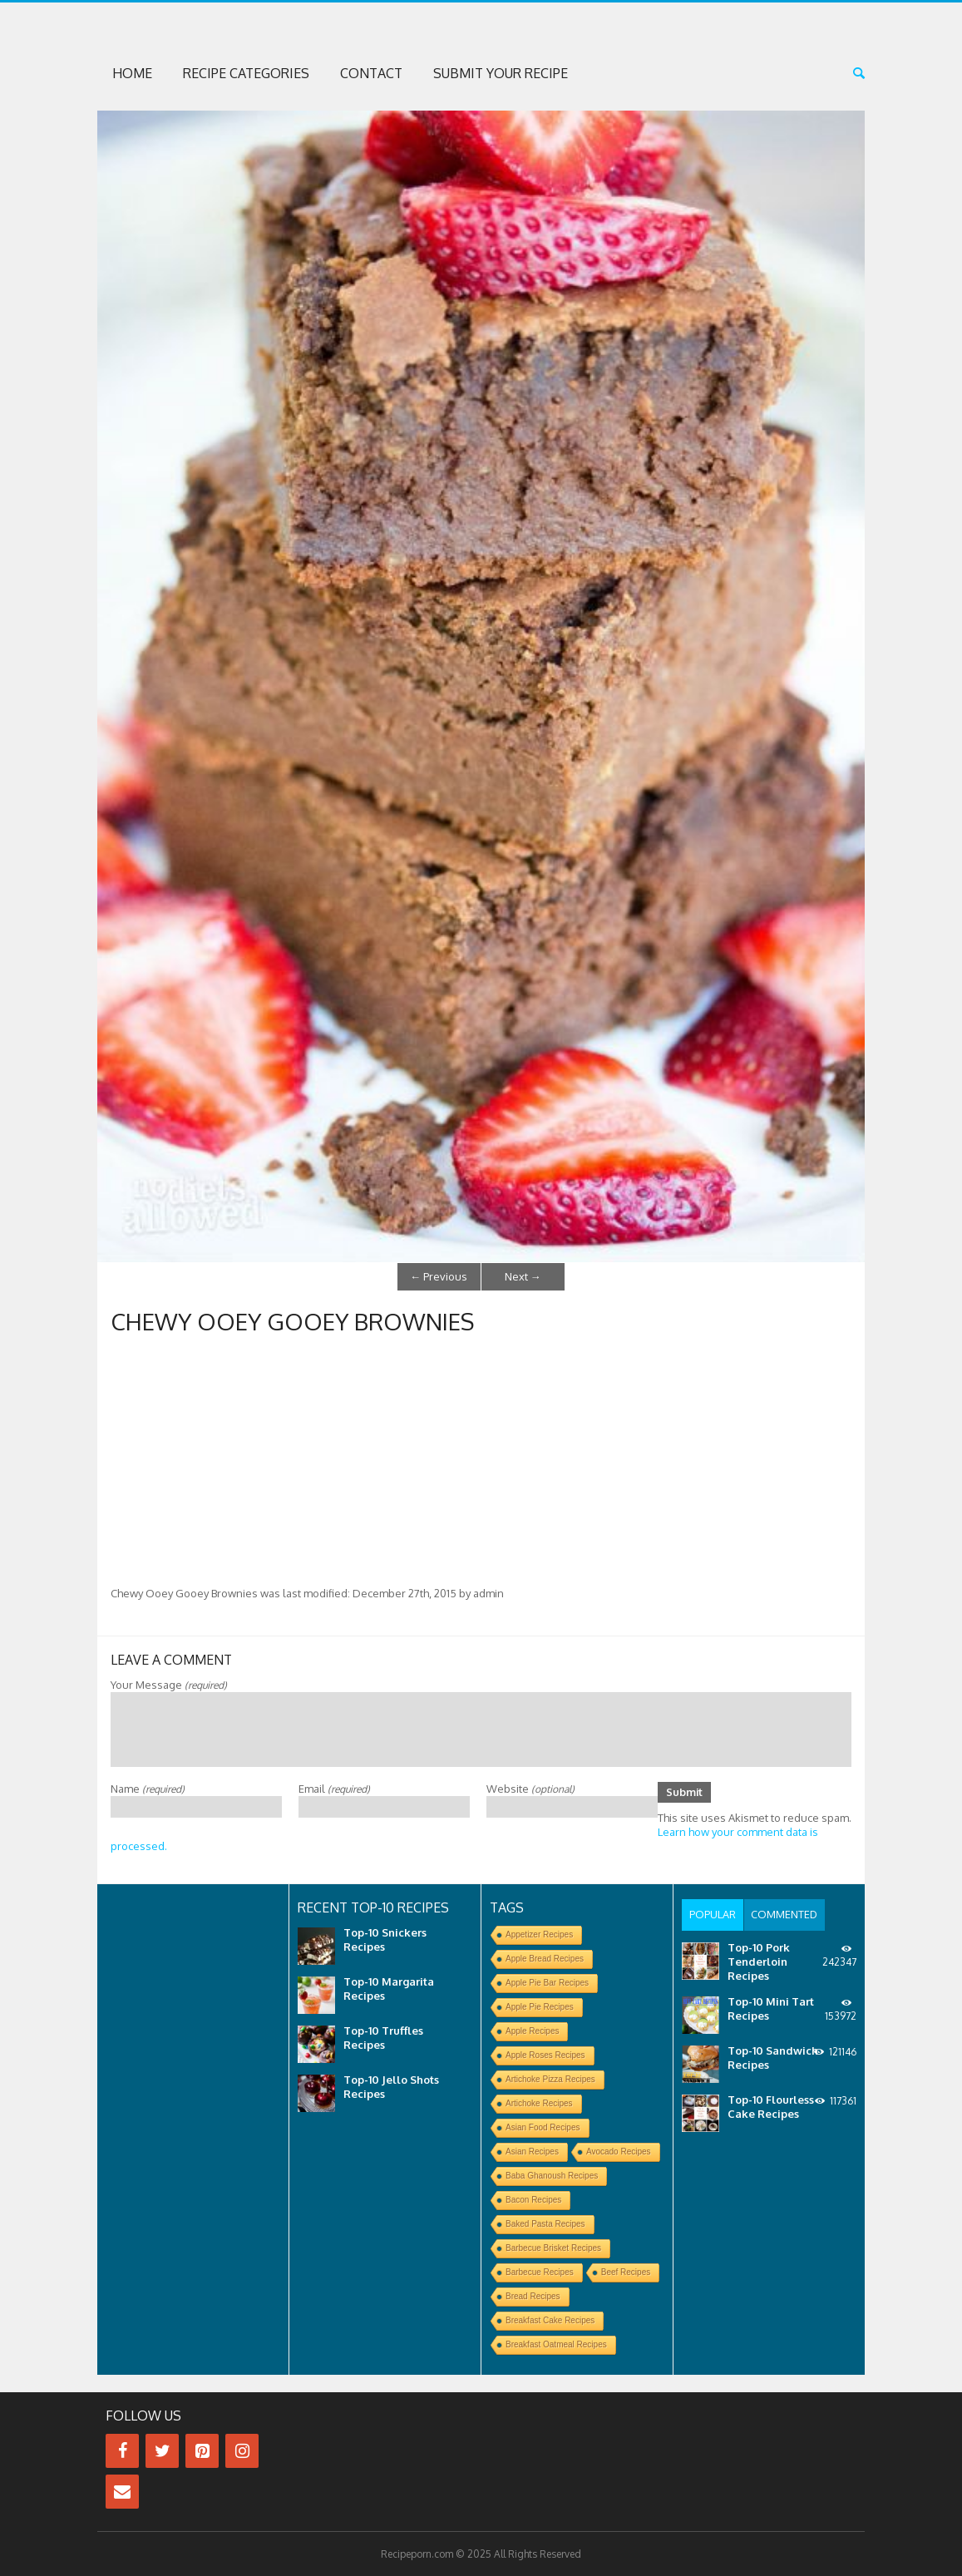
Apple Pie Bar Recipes (547, 1982)
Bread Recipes (533, 2296)
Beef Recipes (625, 2272)
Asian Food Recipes (543, 2127)
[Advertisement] (481, 1461)
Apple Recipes (532, 2031)
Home (132, 73)
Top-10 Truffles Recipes (383, 2037)
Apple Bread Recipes (545, 1958)
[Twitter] (162, 2451)
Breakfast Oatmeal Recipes (556, 2344)
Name (148, 1787)
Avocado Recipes (618, 2151)
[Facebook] (122, 2451)
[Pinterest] (202, 2451)
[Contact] (122, 2492)
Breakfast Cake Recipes (550, 2320)
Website (530, 1787)
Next (523, 1276)
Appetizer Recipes (539, 1934)
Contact (371, 73)
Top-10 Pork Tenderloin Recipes (759, 1960)
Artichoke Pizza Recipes (550, 2079)
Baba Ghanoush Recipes (552, 2175)
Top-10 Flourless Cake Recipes (771, 2105)
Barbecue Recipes (540, 2272)
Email (334, 1787)
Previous (438, 1276)
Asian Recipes (532, 2151)
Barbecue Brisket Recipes (553, 2248)
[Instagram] (242, 2451)
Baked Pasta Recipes (545, 2223)
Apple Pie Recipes (540, 2006)
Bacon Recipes (533, 2199)
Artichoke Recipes (539, 2103)
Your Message (169, 1683)
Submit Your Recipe (500, 73)
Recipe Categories (246, 73)
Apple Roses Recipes (545, 2055)
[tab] (712, 1914)
